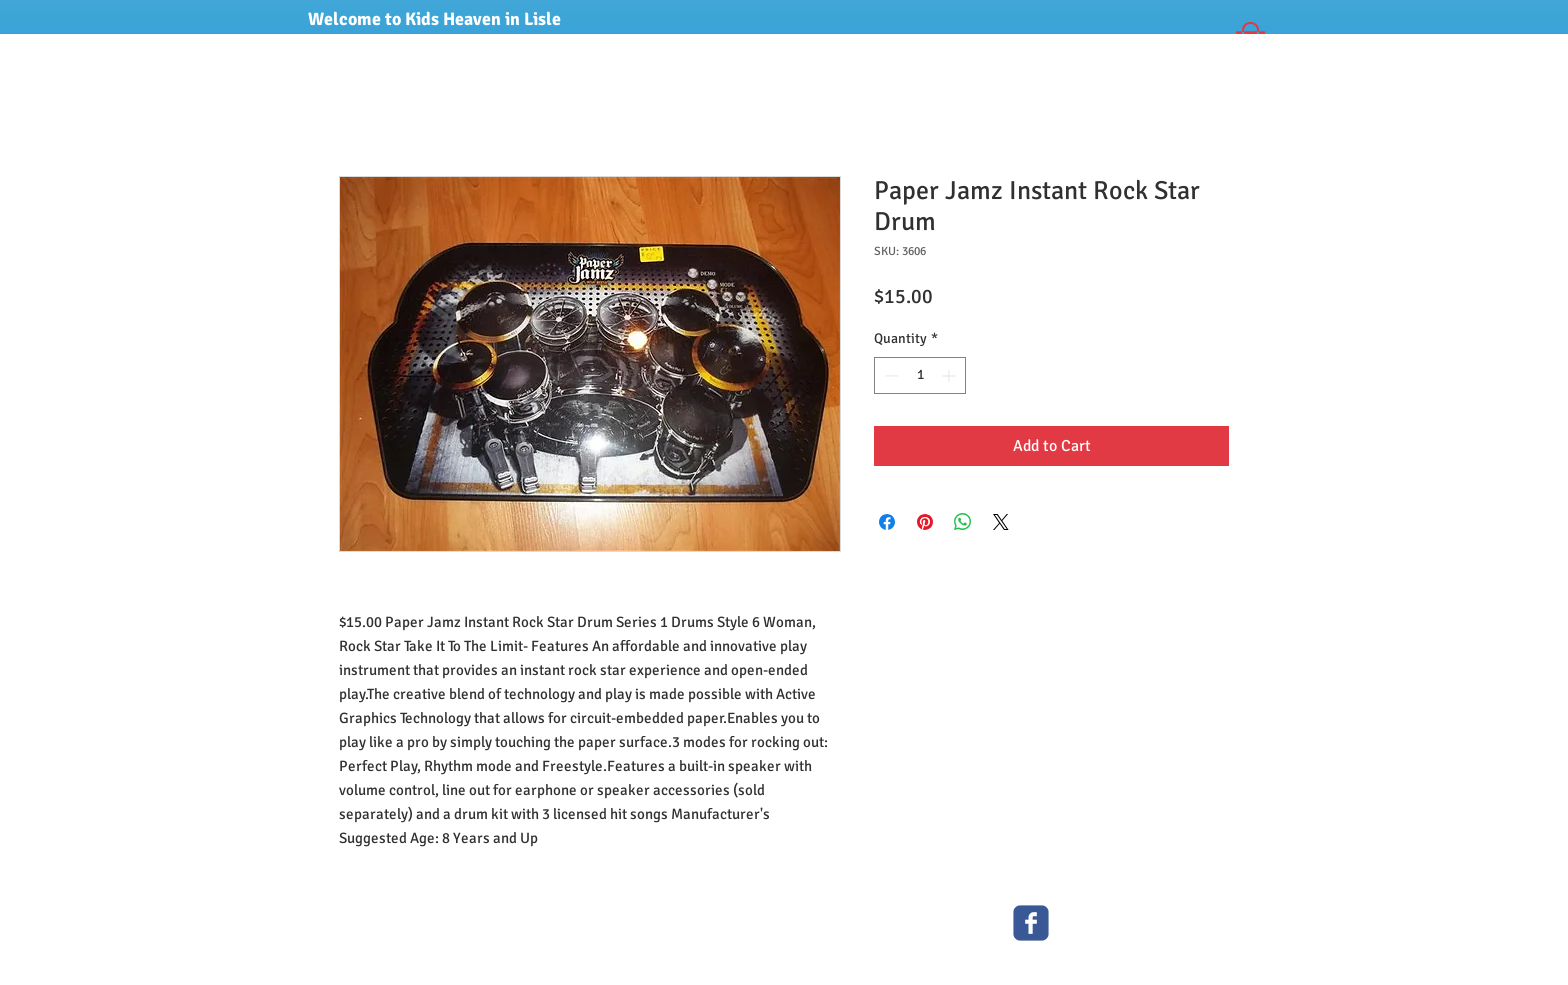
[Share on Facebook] (887, 522)
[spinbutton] (920, 375)
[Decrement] (889, 375)
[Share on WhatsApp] (963, 522)
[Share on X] (1001, 522)
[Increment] (950, 375)
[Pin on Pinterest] (925, 522)
